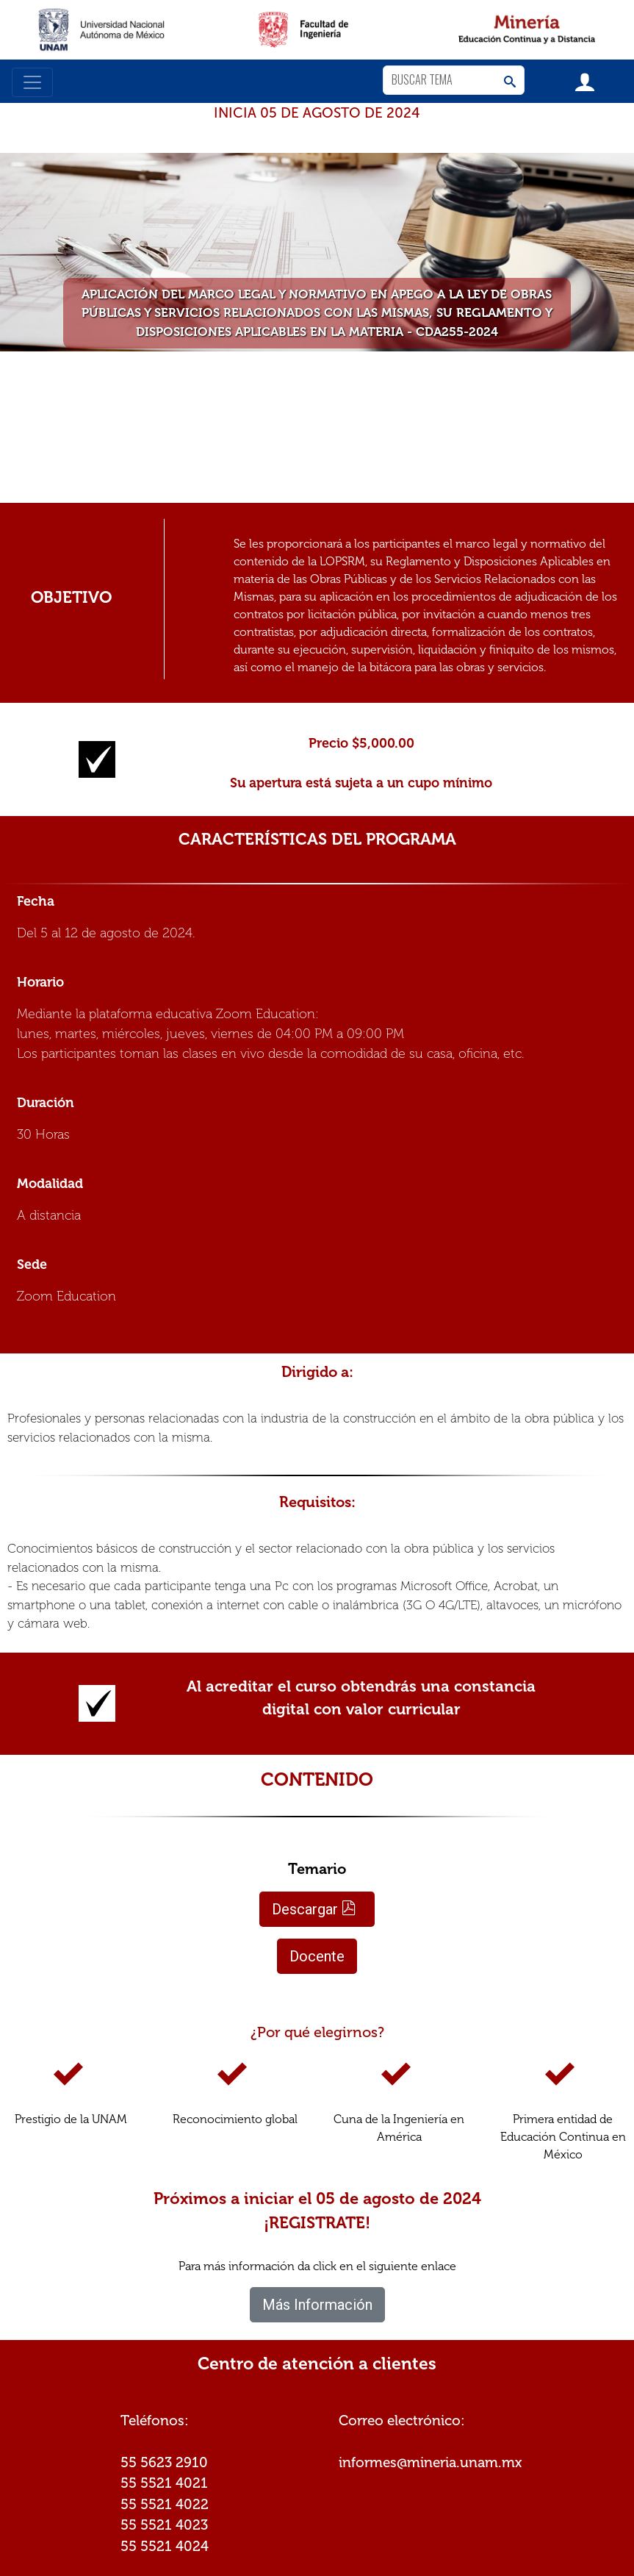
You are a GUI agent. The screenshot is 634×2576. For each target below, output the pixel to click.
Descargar (314, 1909)
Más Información (317, 2305)
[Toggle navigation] (32, 82)
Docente (317, 1956)
